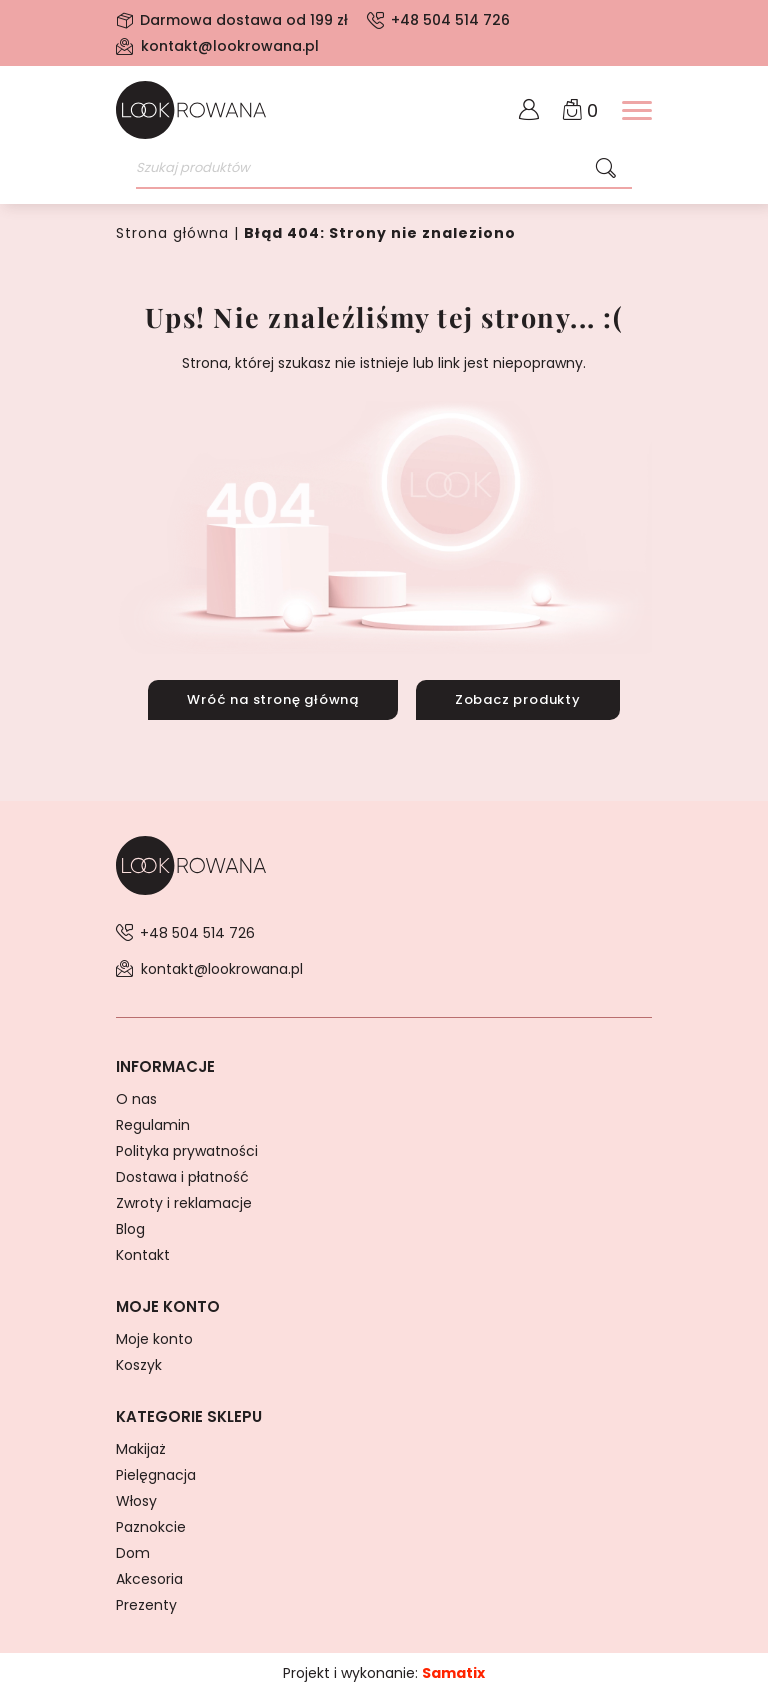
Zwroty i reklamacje (184, 1200)
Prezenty (146, 1602)
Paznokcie (151, 1524)
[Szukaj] (606, 169)
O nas (136, 1096)
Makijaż (141, 1446)
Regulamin (153, 1122)
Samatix (453, 1670)
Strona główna (172, 233)
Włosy (136, 1498)
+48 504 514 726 (450, 20)
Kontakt (143, 1252)
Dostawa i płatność (182, 1174)
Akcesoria (149, 1576)
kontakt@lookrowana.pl (230, 46)
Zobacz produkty (519, 698)
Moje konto (154, 1336)
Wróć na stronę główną (272, 698)
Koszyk (139, 1362)
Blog (130, 1226)
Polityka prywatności (187, 1148)
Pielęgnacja (156, 1472)
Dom (133, 1550)
